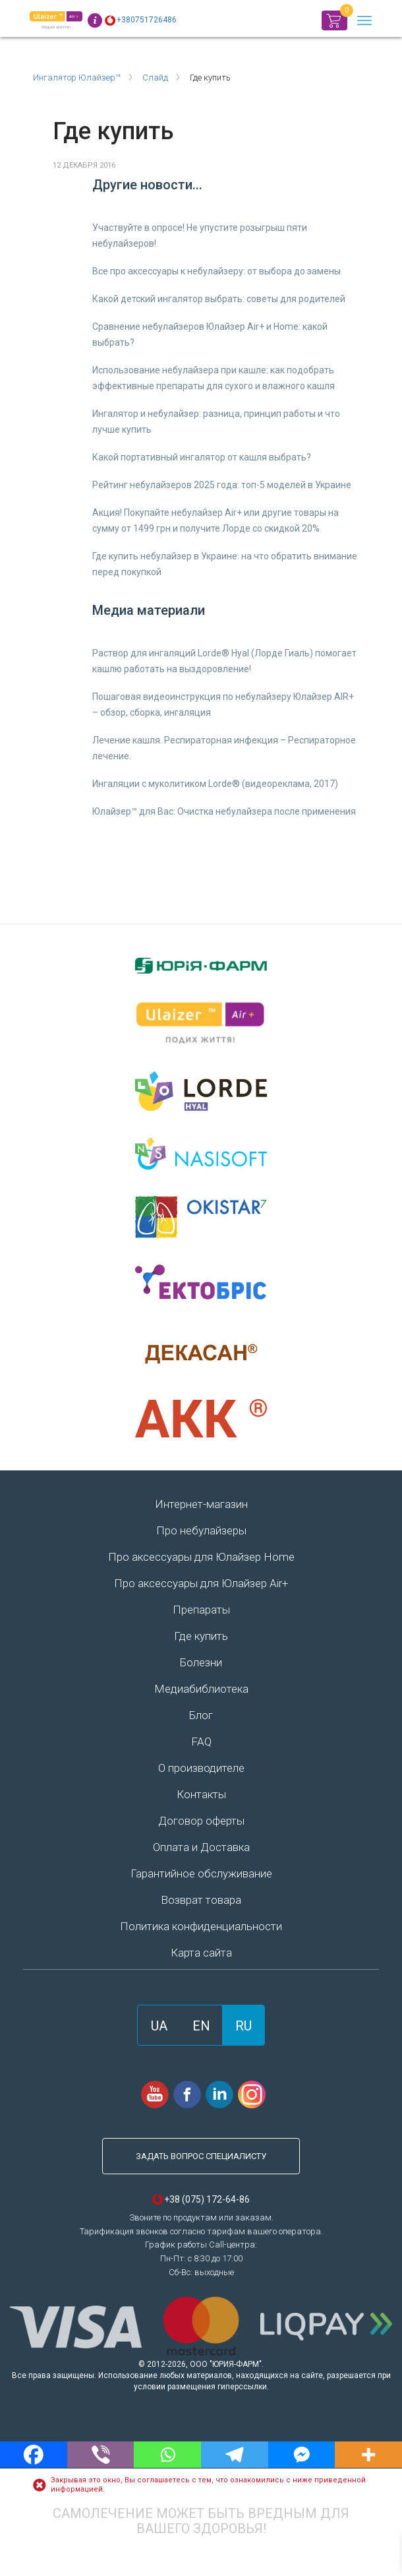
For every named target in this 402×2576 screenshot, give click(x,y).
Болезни (201, 1662)
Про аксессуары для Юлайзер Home (201, 1556)
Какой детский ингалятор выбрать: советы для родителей (218, 299)
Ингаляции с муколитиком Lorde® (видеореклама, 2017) (215, 783)
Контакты (201, 1794)
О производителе (201, 1768)
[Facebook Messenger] (301, 2454)
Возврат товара (201, 1899)
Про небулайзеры (201, 1530)
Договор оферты (201, 1820)
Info (95, 20)
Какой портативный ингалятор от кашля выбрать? (201, 457)
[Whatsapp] (167, 2454)
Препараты (201, 1609)
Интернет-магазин (201, 1504)
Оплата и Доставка (201, 1847)
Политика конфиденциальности (201, 1926)
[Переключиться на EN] (201, 2025)
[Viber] (100, 2454)
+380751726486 (147, 19)
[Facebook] (33, 2454)
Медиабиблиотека (201, 1688)
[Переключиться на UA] (159, 2025)
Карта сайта (201, 1952)
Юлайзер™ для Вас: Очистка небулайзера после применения (224, 811)
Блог (201, 1715)
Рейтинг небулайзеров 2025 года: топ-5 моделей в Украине (221, 485)
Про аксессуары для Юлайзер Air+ (201, 1583)
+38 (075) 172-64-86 (207, 2199)
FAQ (201, 1741)
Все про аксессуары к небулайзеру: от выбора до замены (216, 271)
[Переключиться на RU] (243, 2025)
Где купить (201, 1636)
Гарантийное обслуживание (201, 1873)
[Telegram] (234, 2454)
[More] (368, 2454)
